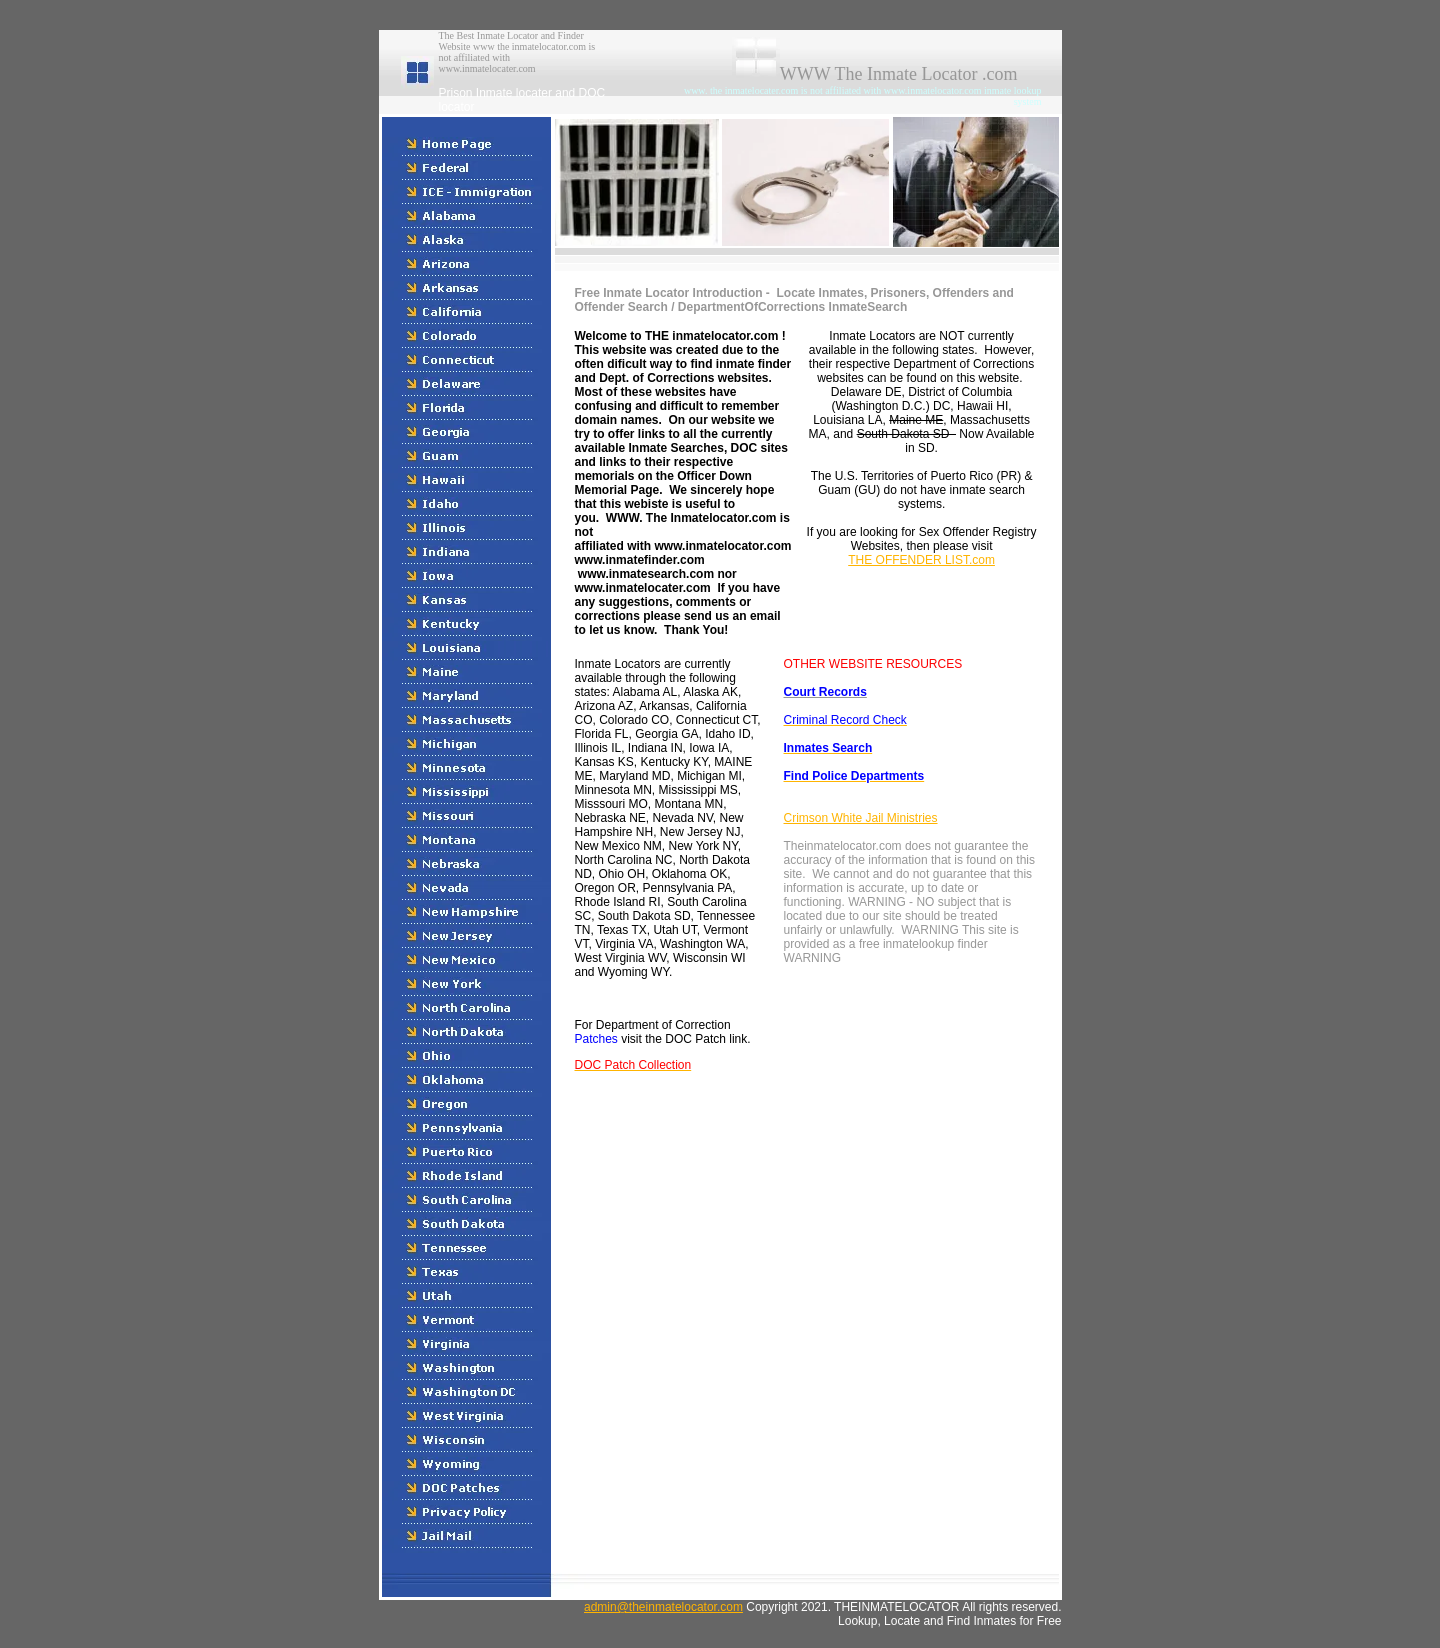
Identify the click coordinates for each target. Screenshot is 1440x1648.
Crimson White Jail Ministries (861, 818)
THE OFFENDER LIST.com (921, 560)
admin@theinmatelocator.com (663, 1607)
